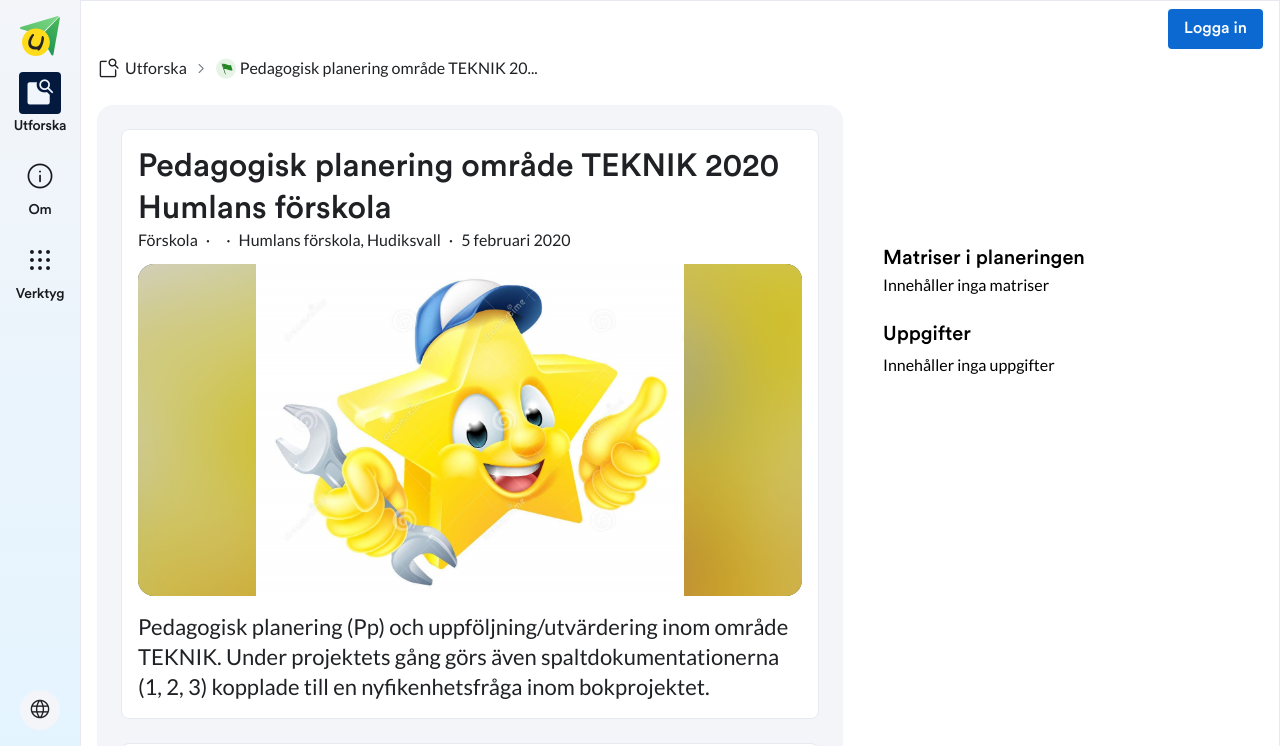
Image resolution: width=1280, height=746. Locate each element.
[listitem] (40, 104)
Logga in (1215, 29)
